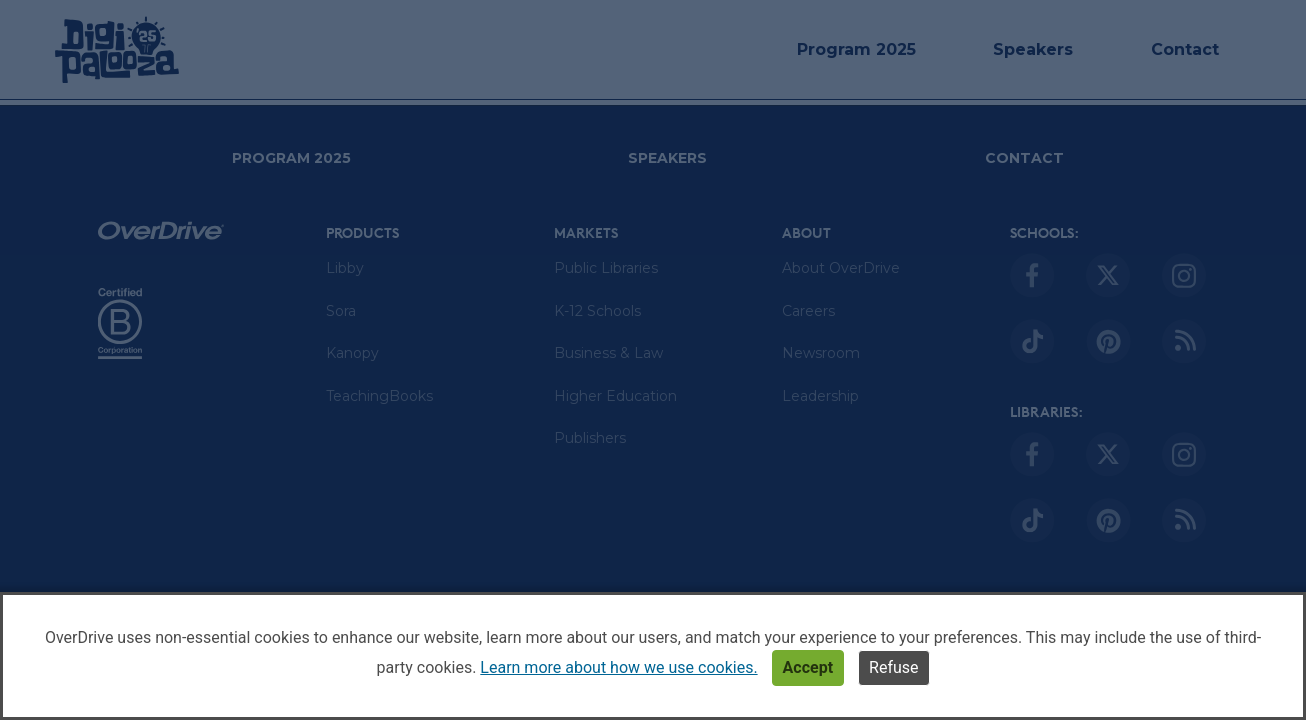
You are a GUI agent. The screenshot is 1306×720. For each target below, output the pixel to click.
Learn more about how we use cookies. (618, 667)
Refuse (893, 667)
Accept (808, 667)
